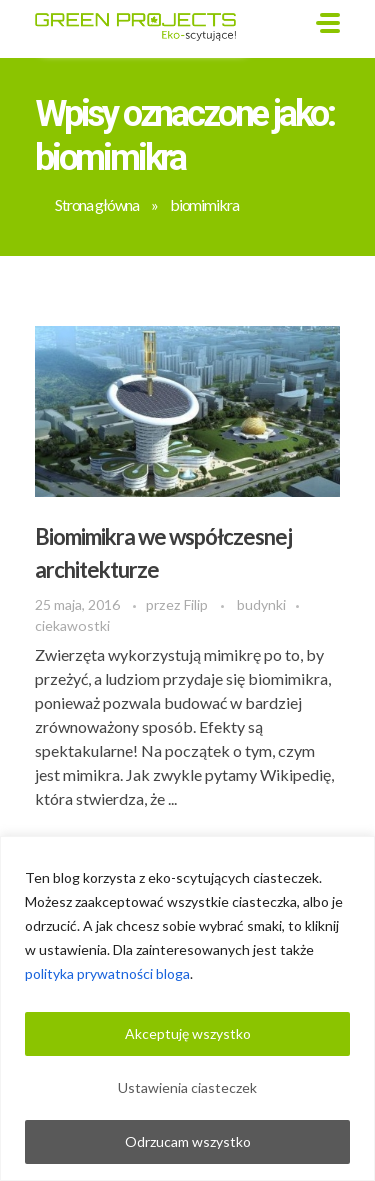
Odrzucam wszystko (188, 1141)
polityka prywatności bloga (107, 973)
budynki (261, 604)
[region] (187, 1008)
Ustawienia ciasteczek (187, 1087)
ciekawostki (72, 625)
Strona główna (97, 204)
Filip (197, 604)
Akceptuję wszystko (188, 1033)
